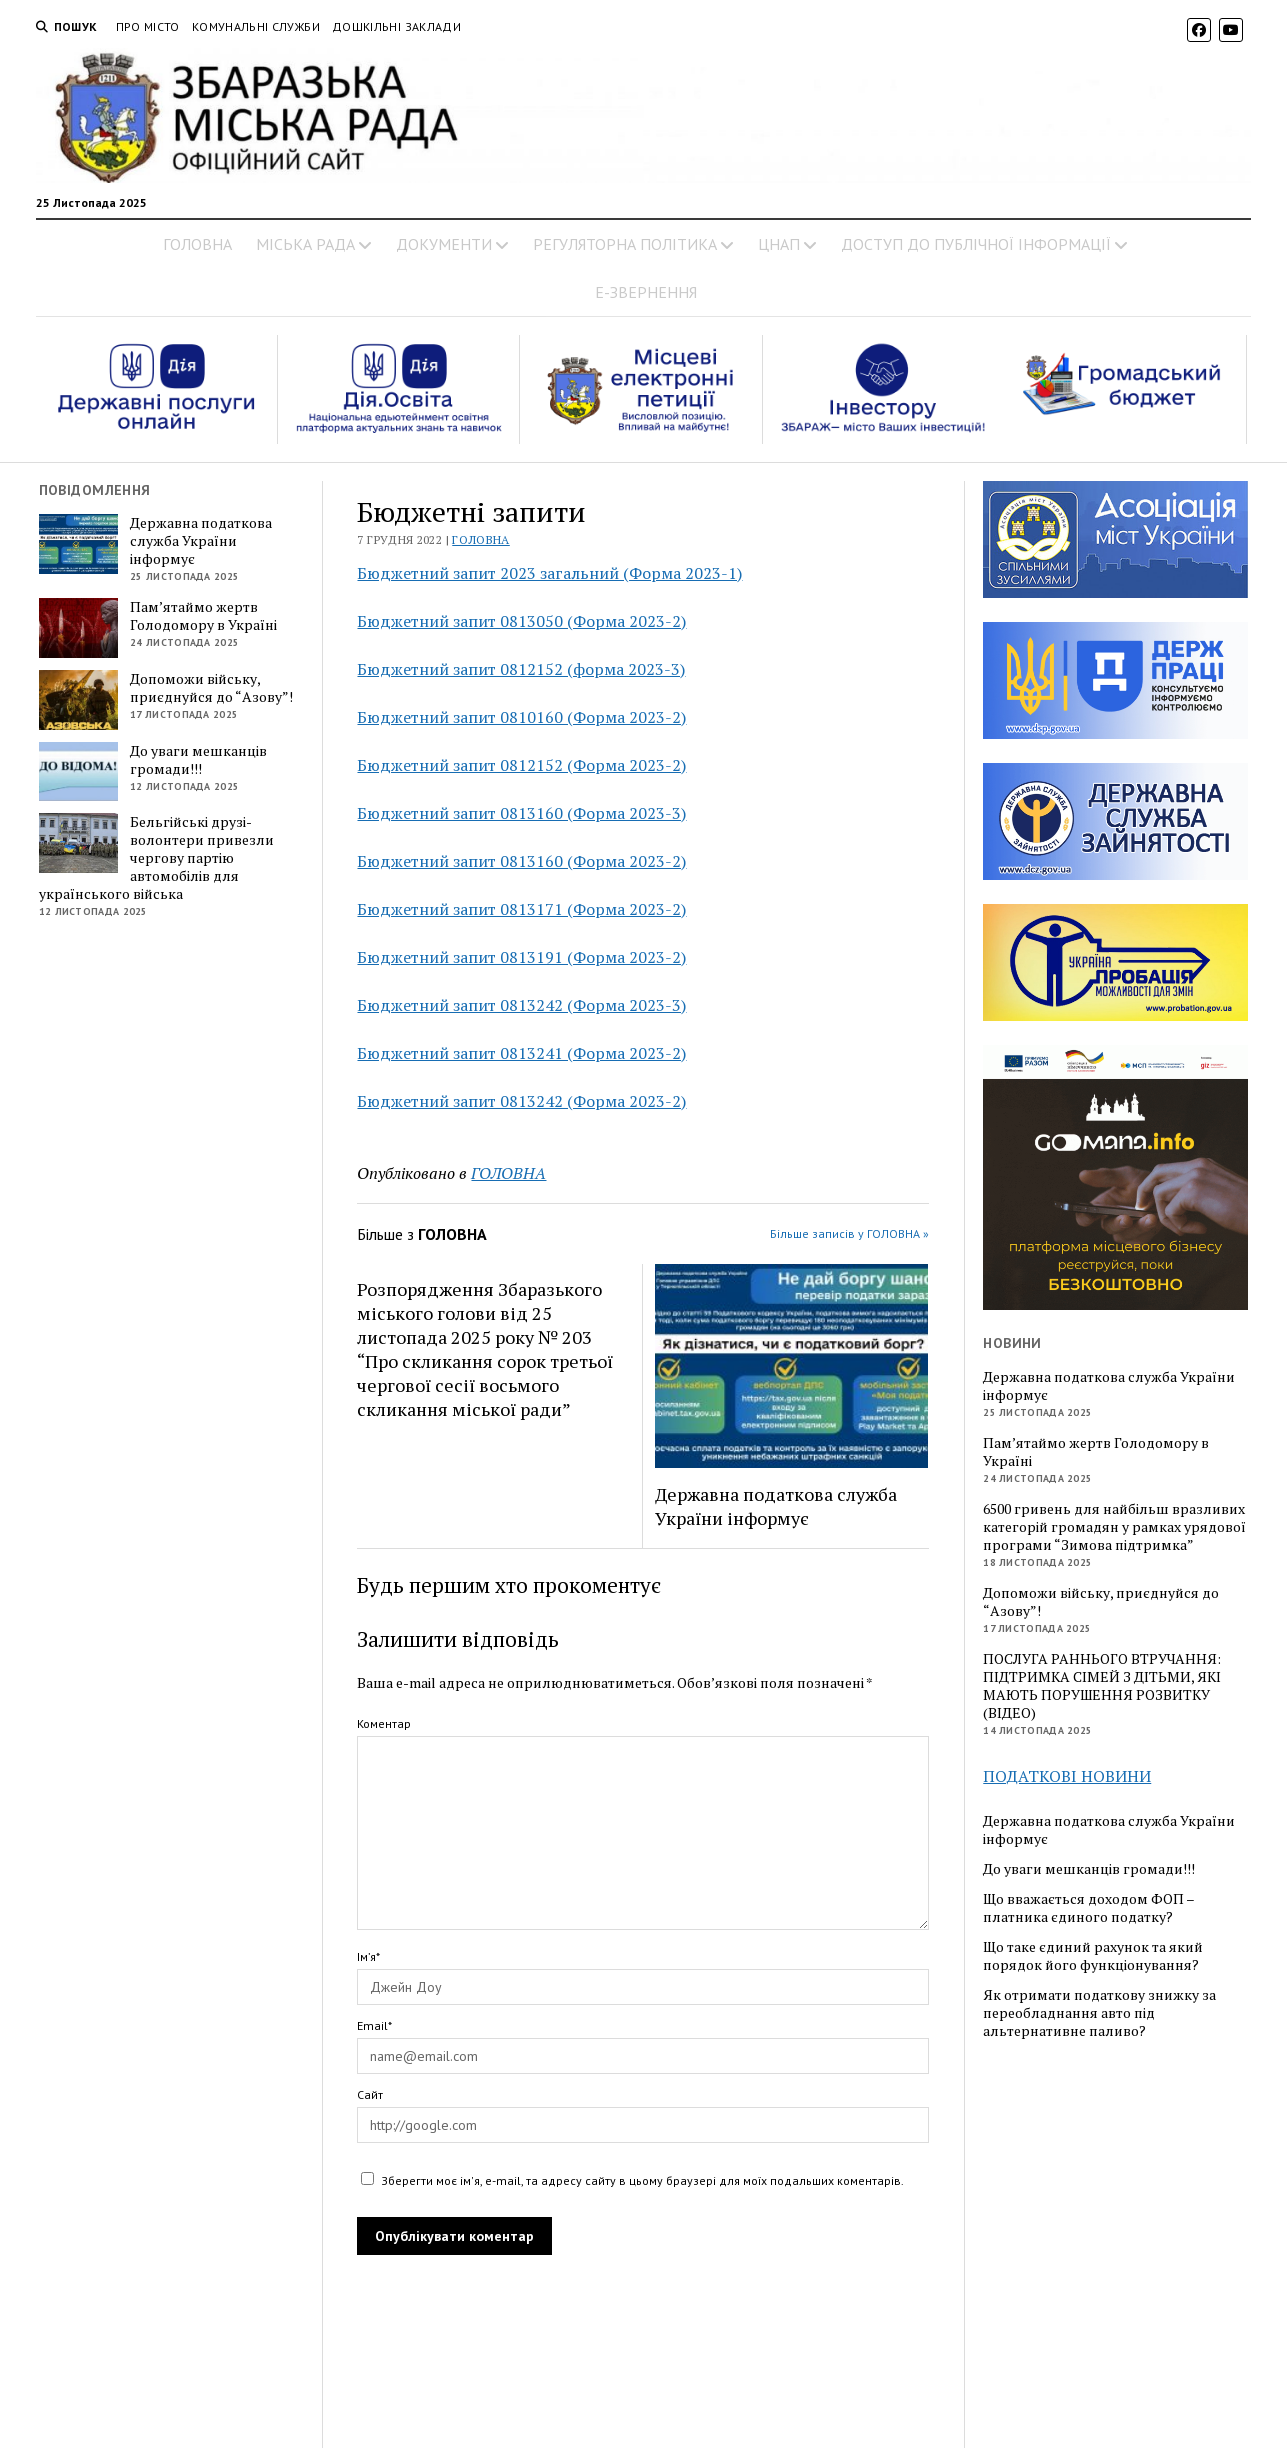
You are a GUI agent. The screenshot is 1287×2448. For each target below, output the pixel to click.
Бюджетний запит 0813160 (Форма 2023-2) (521, 861)
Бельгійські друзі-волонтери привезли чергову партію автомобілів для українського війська (157, 858)
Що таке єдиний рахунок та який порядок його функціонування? (1093, 1956)
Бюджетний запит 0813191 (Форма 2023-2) (521, 957)
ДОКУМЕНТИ (444, 244)
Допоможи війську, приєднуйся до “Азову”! (211, 688)
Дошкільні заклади (396, 26)
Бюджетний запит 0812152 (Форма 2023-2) (521, 765)
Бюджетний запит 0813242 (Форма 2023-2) (521, 1101)
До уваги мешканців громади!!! (198, 760)
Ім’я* (368, 1956)
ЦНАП (779, 244)
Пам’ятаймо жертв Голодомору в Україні (203, 616)
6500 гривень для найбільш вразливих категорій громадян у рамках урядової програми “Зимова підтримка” (1114, 1527)
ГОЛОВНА (197, 244)
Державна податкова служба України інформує (201, 541)
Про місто (148, 26)
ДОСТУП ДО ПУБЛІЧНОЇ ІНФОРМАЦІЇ (976, 244)
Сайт (370, 2094)
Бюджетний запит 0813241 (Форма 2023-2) (521, 1053)
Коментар (384, 1723)
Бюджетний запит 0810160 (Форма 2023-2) (521, 717)
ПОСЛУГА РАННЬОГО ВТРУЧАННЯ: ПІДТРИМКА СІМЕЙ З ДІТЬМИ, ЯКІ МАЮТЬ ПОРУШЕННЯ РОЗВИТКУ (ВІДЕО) (1102, 1686)
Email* (374, 2025)
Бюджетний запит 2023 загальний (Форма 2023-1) (549, 573)
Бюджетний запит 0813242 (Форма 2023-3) (521, 1005)
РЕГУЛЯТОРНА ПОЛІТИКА (625, 244)
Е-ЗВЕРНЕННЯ (646, 292)
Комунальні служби (256, 26)
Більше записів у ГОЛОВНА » (849, 1233)
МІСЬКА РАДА (305, 244)
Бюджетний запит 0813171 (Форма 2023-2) (521, 909)
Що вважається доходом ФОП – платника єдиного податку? (1088, 1908)
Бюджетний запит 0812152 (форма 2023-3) (521, 669)
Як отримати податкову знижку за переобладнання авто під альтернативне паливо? (1099, 2013)
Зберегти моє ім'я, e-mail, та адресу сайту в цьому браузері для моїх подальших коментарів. (642, 2180)
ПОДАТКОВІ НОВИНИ (1067, 1776)
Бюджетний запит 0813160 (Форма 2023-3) (521, 813)
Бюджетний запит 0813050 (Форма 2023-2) (521, 621)
